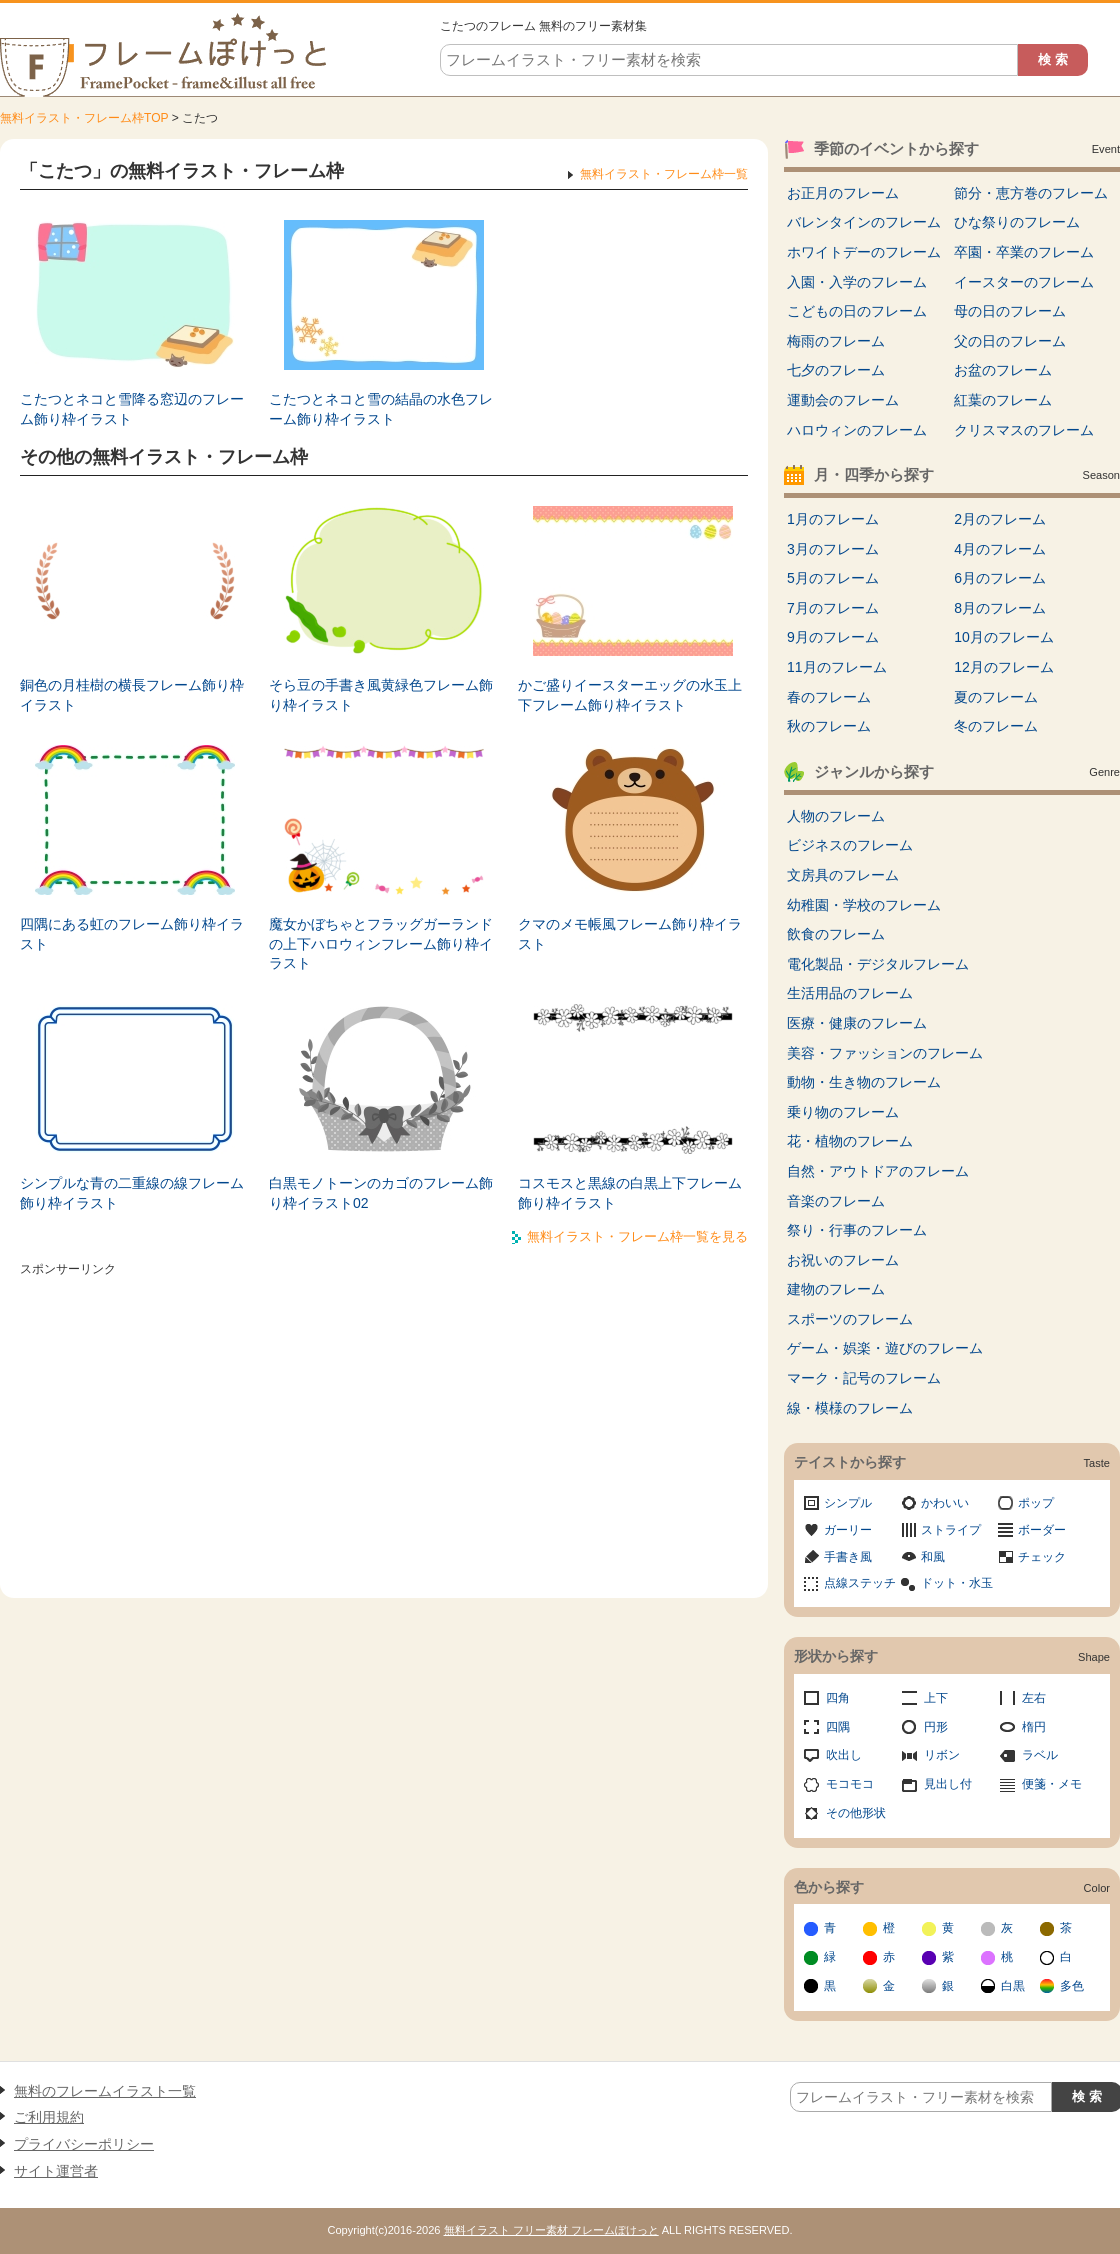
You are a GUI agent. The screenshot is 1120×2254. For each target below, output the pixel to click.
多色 (1072, 1986)
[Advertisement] (384, 1423)
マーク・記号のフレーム (864, 1378)
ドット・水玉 (957, 1583)
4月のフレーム (1000, 549)
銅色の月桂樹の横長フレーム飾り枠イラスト (132, 695)
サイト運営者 (56, 2171)
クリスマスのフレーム (1024, 430)
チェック (1042, 1557)
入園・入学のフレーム (857, 282)
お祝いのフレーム (843, 1260)
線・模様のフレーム (850, 1408)
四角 (838, 1698)
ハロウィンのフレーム (857, 430)
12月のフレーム (1004, 667)
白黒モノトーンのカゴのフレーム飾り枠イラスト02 (381, 1193)
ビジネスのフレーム (850, 845)
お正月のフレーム (843, 193)
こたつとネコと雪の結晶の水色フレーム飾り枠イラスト (381, 409)
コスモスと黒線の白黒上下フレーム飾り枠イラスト (630, 1193)
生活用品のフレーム (850, 993)
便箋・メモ (1052, 1784)
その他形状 (856, 1813)
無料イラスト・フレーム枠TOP (84, 118)
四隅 (838, 1727)
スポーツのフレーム (850, 1319)
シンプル (848, 1503)
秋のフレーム (829, 726)
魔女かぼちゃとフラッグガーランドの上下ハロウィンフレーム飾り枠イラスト (381, 943)
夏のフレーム (996, 697)
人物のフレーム (836, 816)
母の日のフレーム (1010, 311)
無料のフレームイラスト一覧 (105, 2091)
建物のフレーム (836, 1289)
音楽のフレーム (836, 1201)
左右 (1034, 1698)
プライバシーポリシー (84, 2144)
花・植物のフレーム (850, 1141)
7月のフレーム (833, 608)
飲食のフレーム (836, 934)
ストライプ (951, 1530)
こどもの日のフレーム (857, 311)
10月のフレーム (1004, 637)
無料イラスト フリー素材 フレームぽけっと (551, 2230)
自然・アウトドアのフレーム (878, 1171)
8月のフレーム (1000, 608)
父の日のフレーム (1010, 341)
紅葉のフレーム (1003, 400)
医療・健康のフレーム (857, 1023)
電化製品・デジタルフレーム (878, 964)
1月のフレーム (833, 519)
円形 (936, 1727)
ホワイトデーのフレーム (864, 252)
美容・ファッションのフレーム (885, 1053)
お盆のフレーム (1003, 370)
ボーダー (1042, 1530)
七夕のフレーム (836, 370)
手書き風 (848, 1557)
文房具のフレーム (843, 875)
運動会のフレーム (843, 400)
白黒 (1013, 1986)
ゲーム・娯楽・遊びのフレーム (885, 1348)
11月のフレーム (837, 667)
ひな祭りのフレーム (1017, 222)
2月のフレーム (1000, 519)
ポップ (1036, 1503)
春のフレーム (829, 697)
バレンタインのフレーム (864, 222)
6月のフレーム (1000, 578)
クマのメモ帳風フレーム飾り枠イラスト (630, 934)
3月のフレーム (833, 549)
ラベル (1040, 1755)
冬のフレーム (996, 726)
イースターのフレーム (1024, 282)
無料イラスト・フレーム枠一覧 (664, 174)
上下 (936, 1698)
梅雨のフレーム (836, 341)
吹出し (844, 1755)
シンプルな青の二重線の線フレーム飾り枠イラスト (132, 1193)
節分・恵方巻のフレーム (1031, 193)
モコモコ (850, 1784)
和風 (933, 1557)
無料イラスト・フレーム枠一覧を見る (637, 1236)
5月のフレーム (833, 578)
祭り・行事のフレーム (857, 1230)
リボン (942, 1755)
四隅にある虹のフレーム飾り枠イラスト (132, 934)
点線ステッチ (860, 1583)
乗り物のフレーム (843, 1112)
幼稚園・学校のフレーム (864, 905)
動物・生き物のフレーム (864, 1082)
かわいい (945, 1503)
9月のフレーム (833, 637)
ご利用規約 (49, 2117)
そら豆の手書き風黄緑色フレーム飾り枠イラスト (381, 695)
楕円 (1034, 1727)
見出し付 (948, 1784)
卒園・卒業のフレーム (1024, 252)
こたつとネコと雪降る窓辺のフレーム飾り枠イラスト (132, 409)
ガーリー (848, 1530)
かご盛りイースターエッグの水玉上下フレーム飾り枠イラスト (630, 695)
